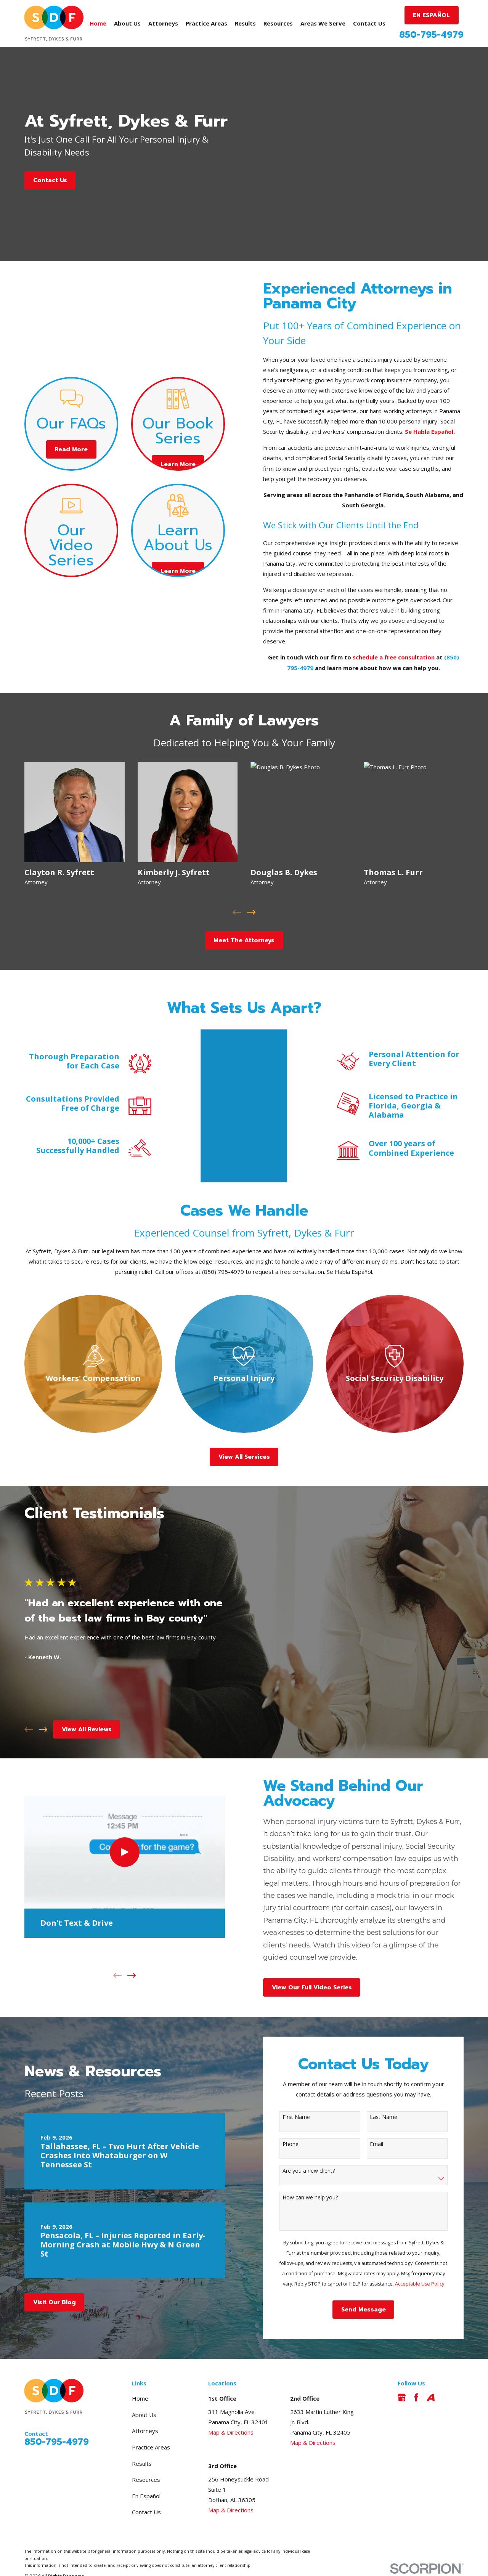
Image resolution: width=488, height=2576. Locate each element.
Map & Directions (231, 2411)
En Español (146, 2474)
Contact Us (50, 180)
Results (142, 2442)
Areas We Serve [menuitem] (322, 23)
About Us (144, 2393)
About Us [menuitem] (127, 23)
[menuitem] (34, 2564)
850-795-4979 (431, 35)
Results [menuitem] (245, 23)
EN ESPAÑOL (431, 15)
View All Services (244, 1435)
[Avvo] (431, 2376)
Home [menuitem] (98, 23)
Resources (146, 2458)
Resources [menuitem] (278, 23)
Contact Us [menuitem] (369, 23)
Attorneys (145, 2410)
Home (140, 2377)
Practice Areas (151, 2426)
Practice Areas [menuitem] (206, 23)
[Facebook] (416, 2376)
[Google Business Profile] (402, 2376)
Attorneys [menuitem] (163, 23)
